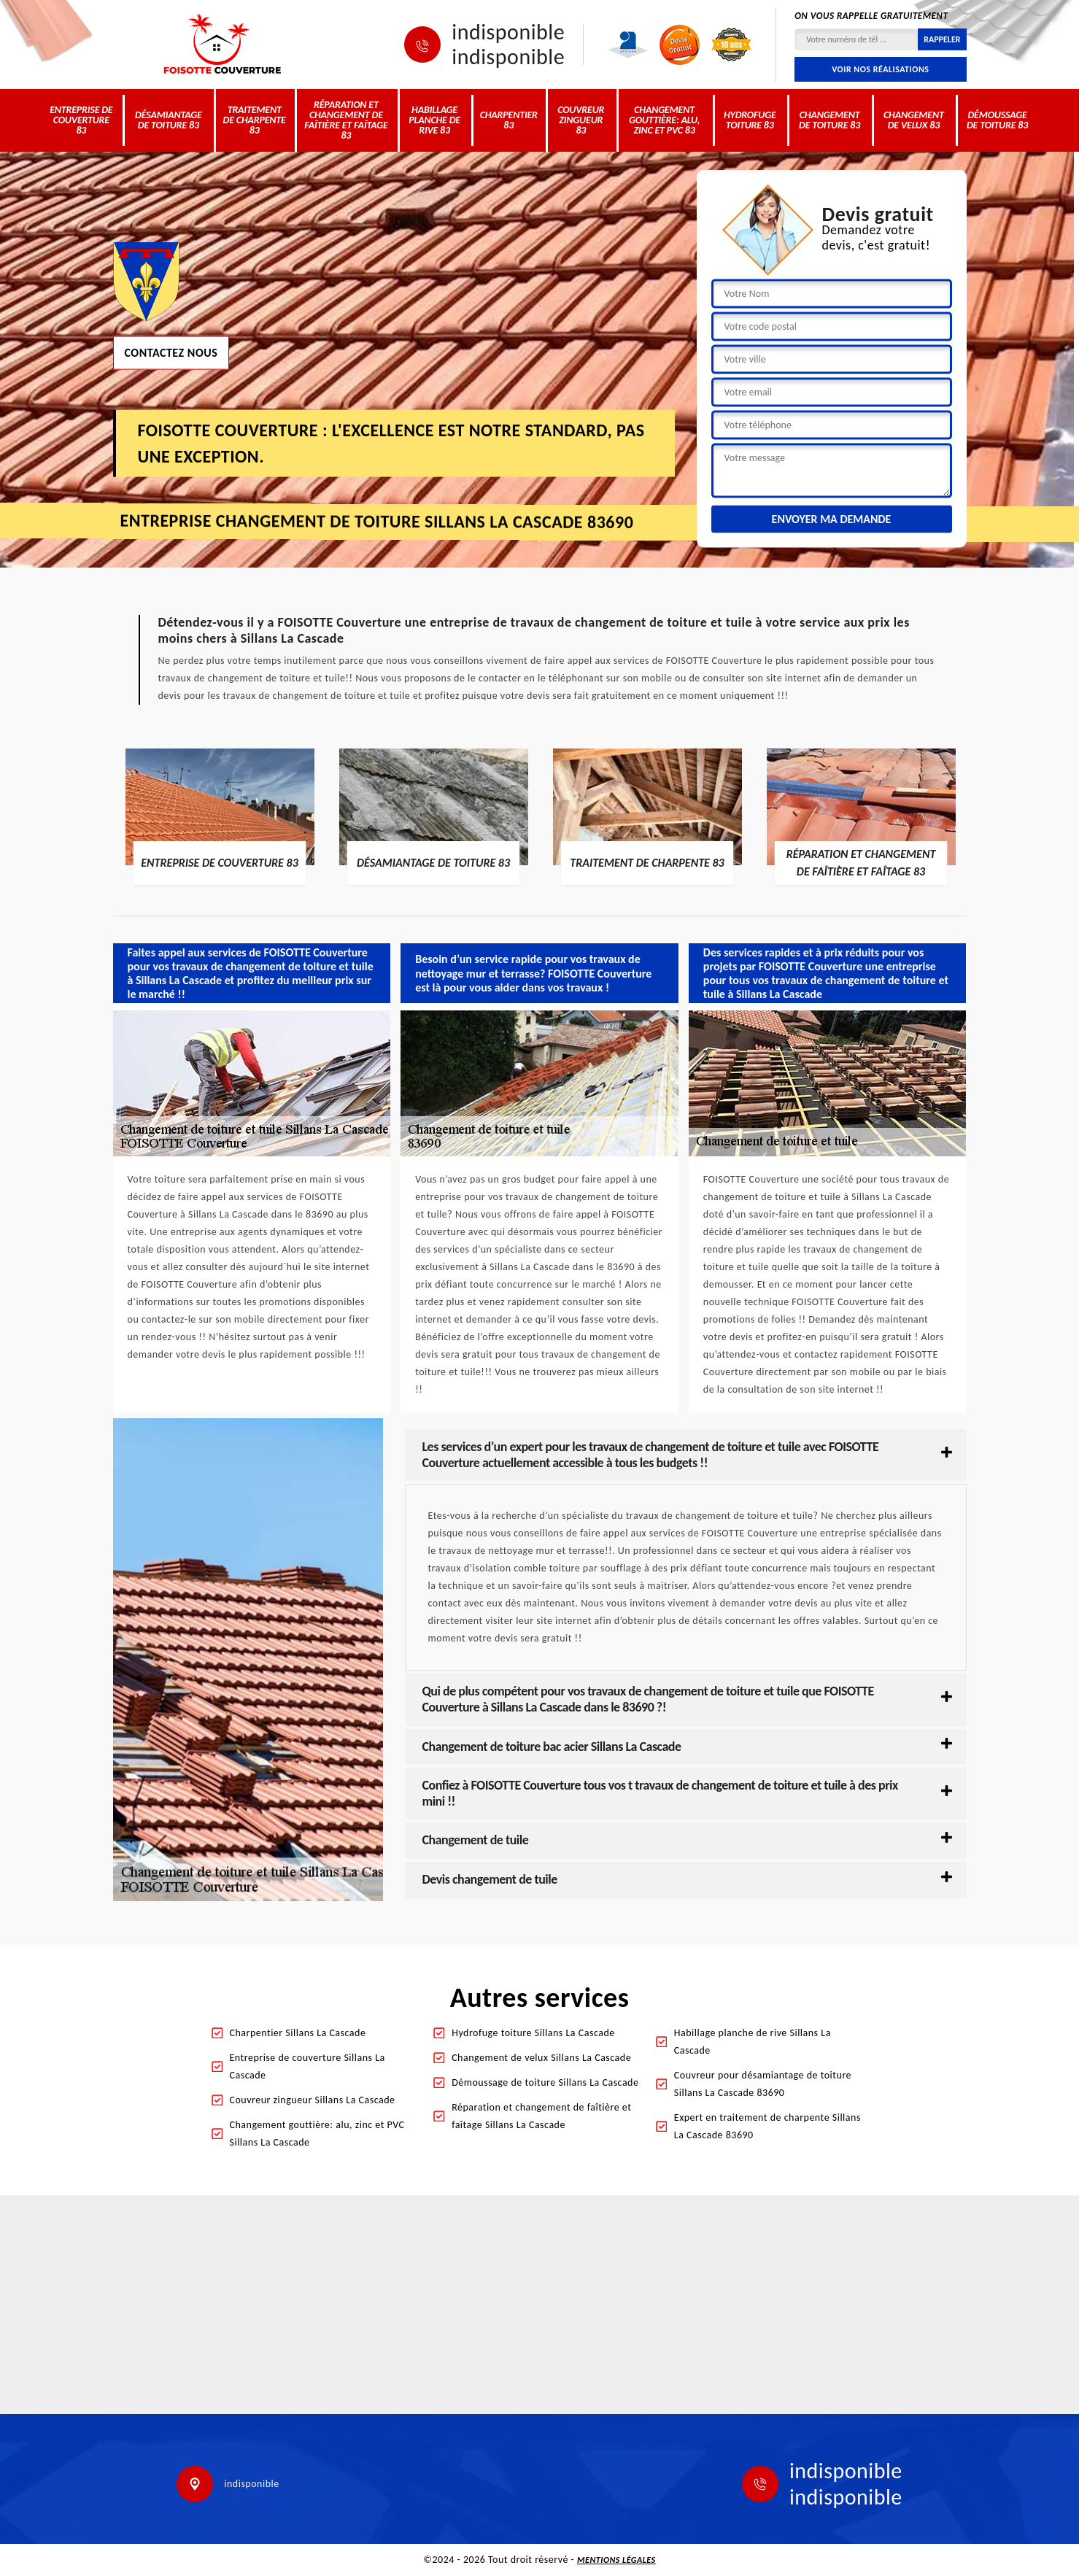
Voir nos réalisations (880, 69)
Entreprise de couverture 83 (81, 120)
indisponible (508, 32)
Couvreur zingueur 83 (580, 120)
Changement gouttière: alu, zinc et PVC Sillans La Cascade (317, 2133)
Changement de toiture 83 (829, 120)
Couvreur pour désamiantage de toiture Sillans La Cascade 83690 (762, 2084)
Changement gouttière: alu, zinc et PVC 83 (664, 120)
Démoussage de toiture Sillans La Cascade (545, 2082)
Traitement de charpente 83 (254, 120)
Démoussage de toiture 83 (997, 120)
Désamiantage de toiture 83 (168, 120)
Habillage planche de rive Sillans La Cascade (752, 2042)
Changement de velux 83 (913, 120)
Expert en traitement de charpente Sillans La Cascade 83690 (767, 2126)
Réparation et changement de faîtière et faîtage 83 (345, 120)
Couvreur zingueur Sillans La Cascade (312, 2100)
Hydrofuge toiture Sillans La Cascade (533, 2033)
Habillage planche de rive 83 (434, 120)
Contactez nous (171, 352)
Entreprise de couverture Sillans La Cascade (307, 2066)
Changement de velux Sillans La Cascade (541, 2057)
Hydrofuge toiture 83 (750, 120)
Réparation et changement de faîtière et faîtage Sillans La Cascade (541, 2116)
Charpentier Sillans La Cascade (298, 2033)
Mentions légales (616, 2560)
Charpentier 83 (509, 120)
